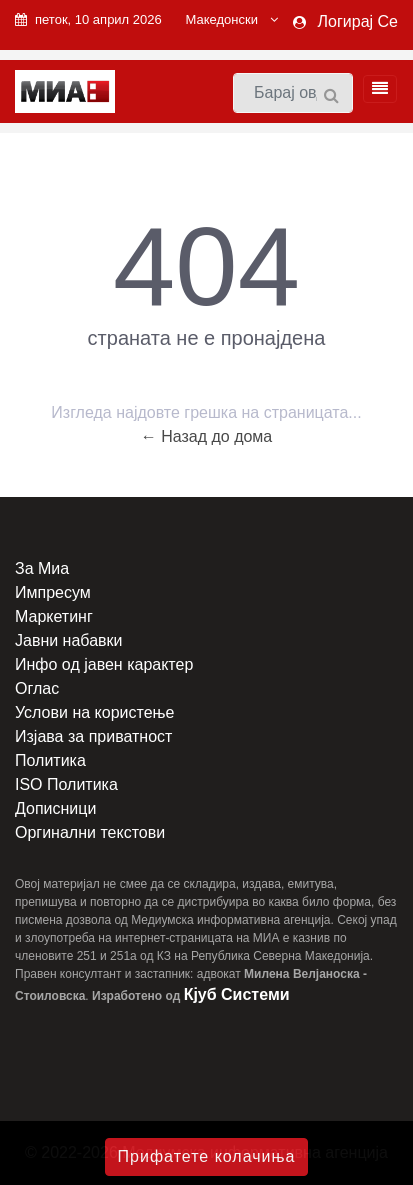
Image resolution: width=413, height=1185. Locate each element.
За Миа (42, 568)
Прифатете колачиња (207, 1156)
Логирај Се (358, 21)
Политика (50, 760)
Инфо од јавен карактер (104, 664)
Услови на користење (94, 712)
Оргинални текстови (90, 832)
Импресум (53, 592)
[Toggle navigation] (374, 89)
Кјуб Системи (237, 994)
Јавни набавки (68, 640)
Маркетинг (54, 616)
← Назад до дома (207, 436)
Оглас (37, 688)
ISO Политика (66, 784)
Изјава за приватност (93, 736)
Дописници (55, 808)
